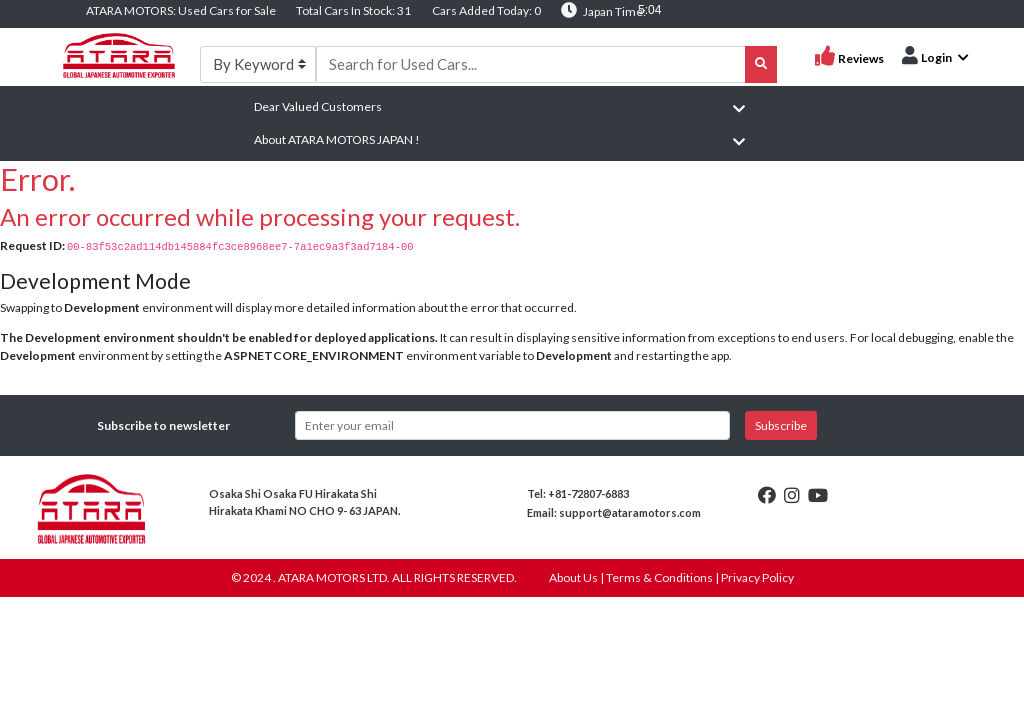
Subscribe (781, 425)
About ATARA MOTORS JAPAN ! (337, 139)
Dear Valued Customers (318, 106)
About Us (573, 577)
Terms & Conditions (659, 577)
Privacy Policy (757, 577)
